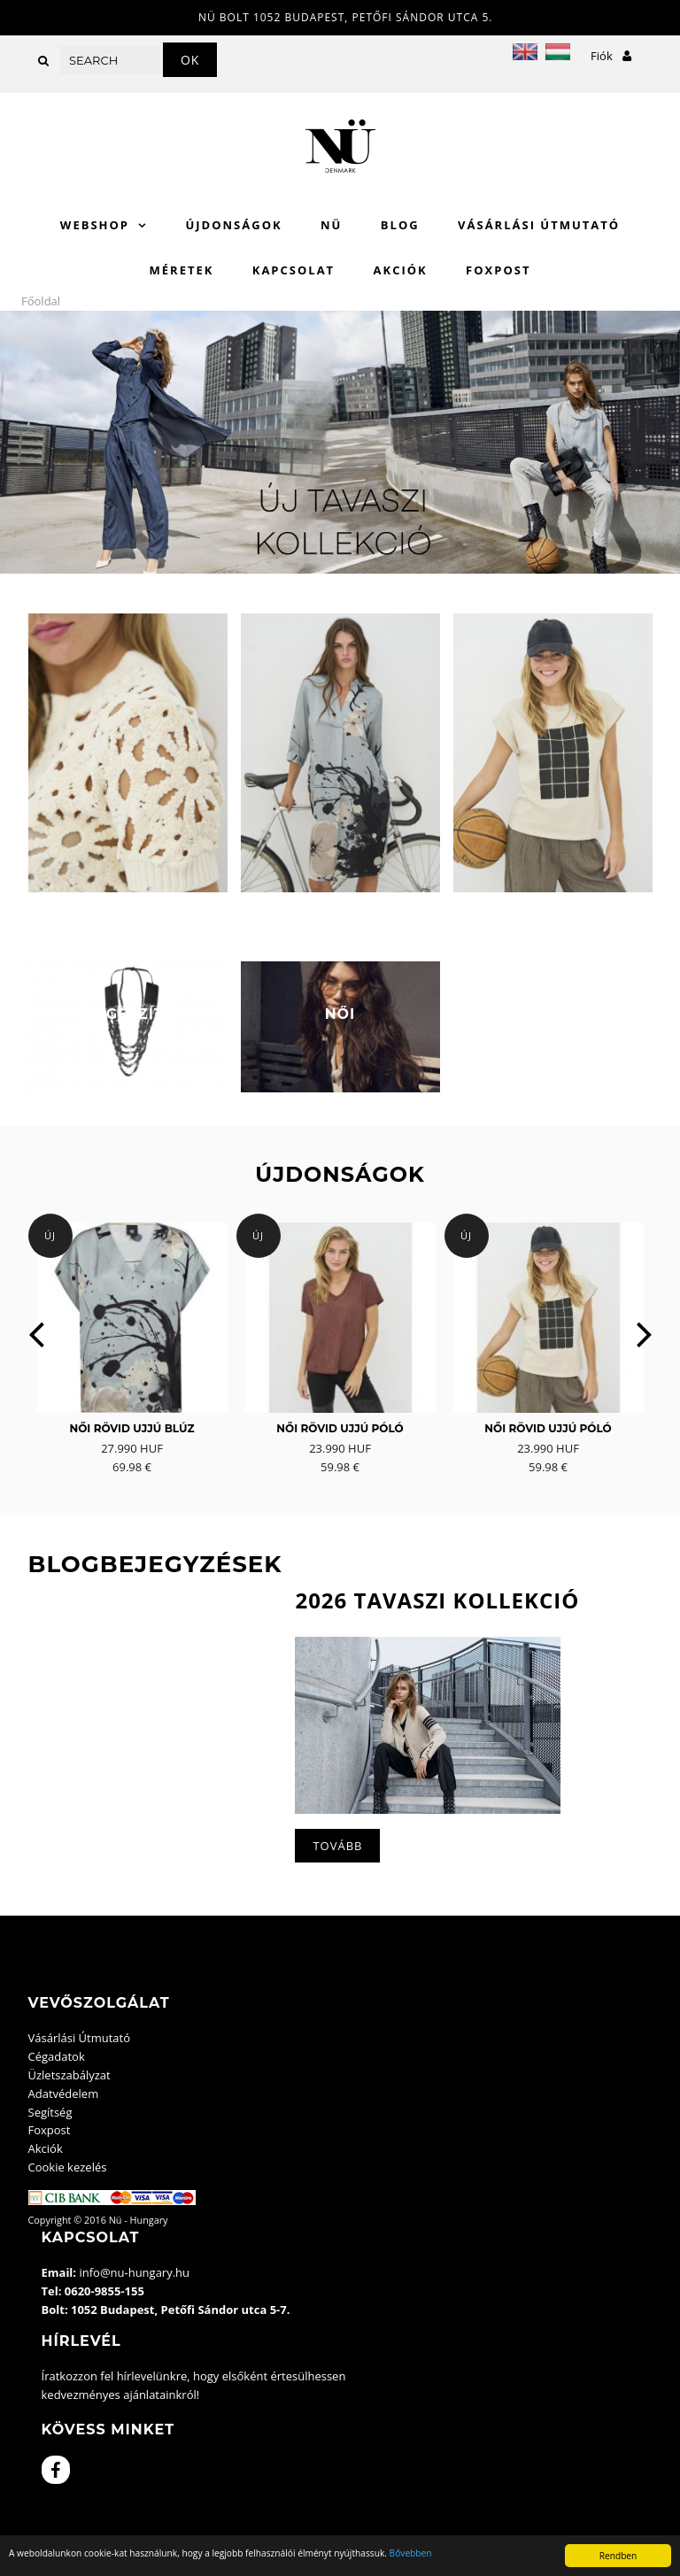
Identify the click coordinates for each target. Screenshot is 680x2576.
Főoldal (40, 301)
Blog (400, 225)
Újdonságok (233, 225)
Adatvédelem (63, 2094)
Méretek (182, 270)
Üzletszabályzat (69, 2075)
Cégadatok (56, 2056)
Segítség (50, 2112)
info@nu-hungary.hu (134, 2272)
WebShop (94, 225)
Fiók (611, 56)
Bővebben (411, 2553)
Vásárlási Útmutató (539, 225)
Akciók (401, 270)
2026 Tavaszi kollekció (437, 1600)
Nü (331, 225)
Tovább (337, 1846)
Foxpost (498, 270)
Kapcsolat (293, 270)
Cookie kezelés (67, 2167)
